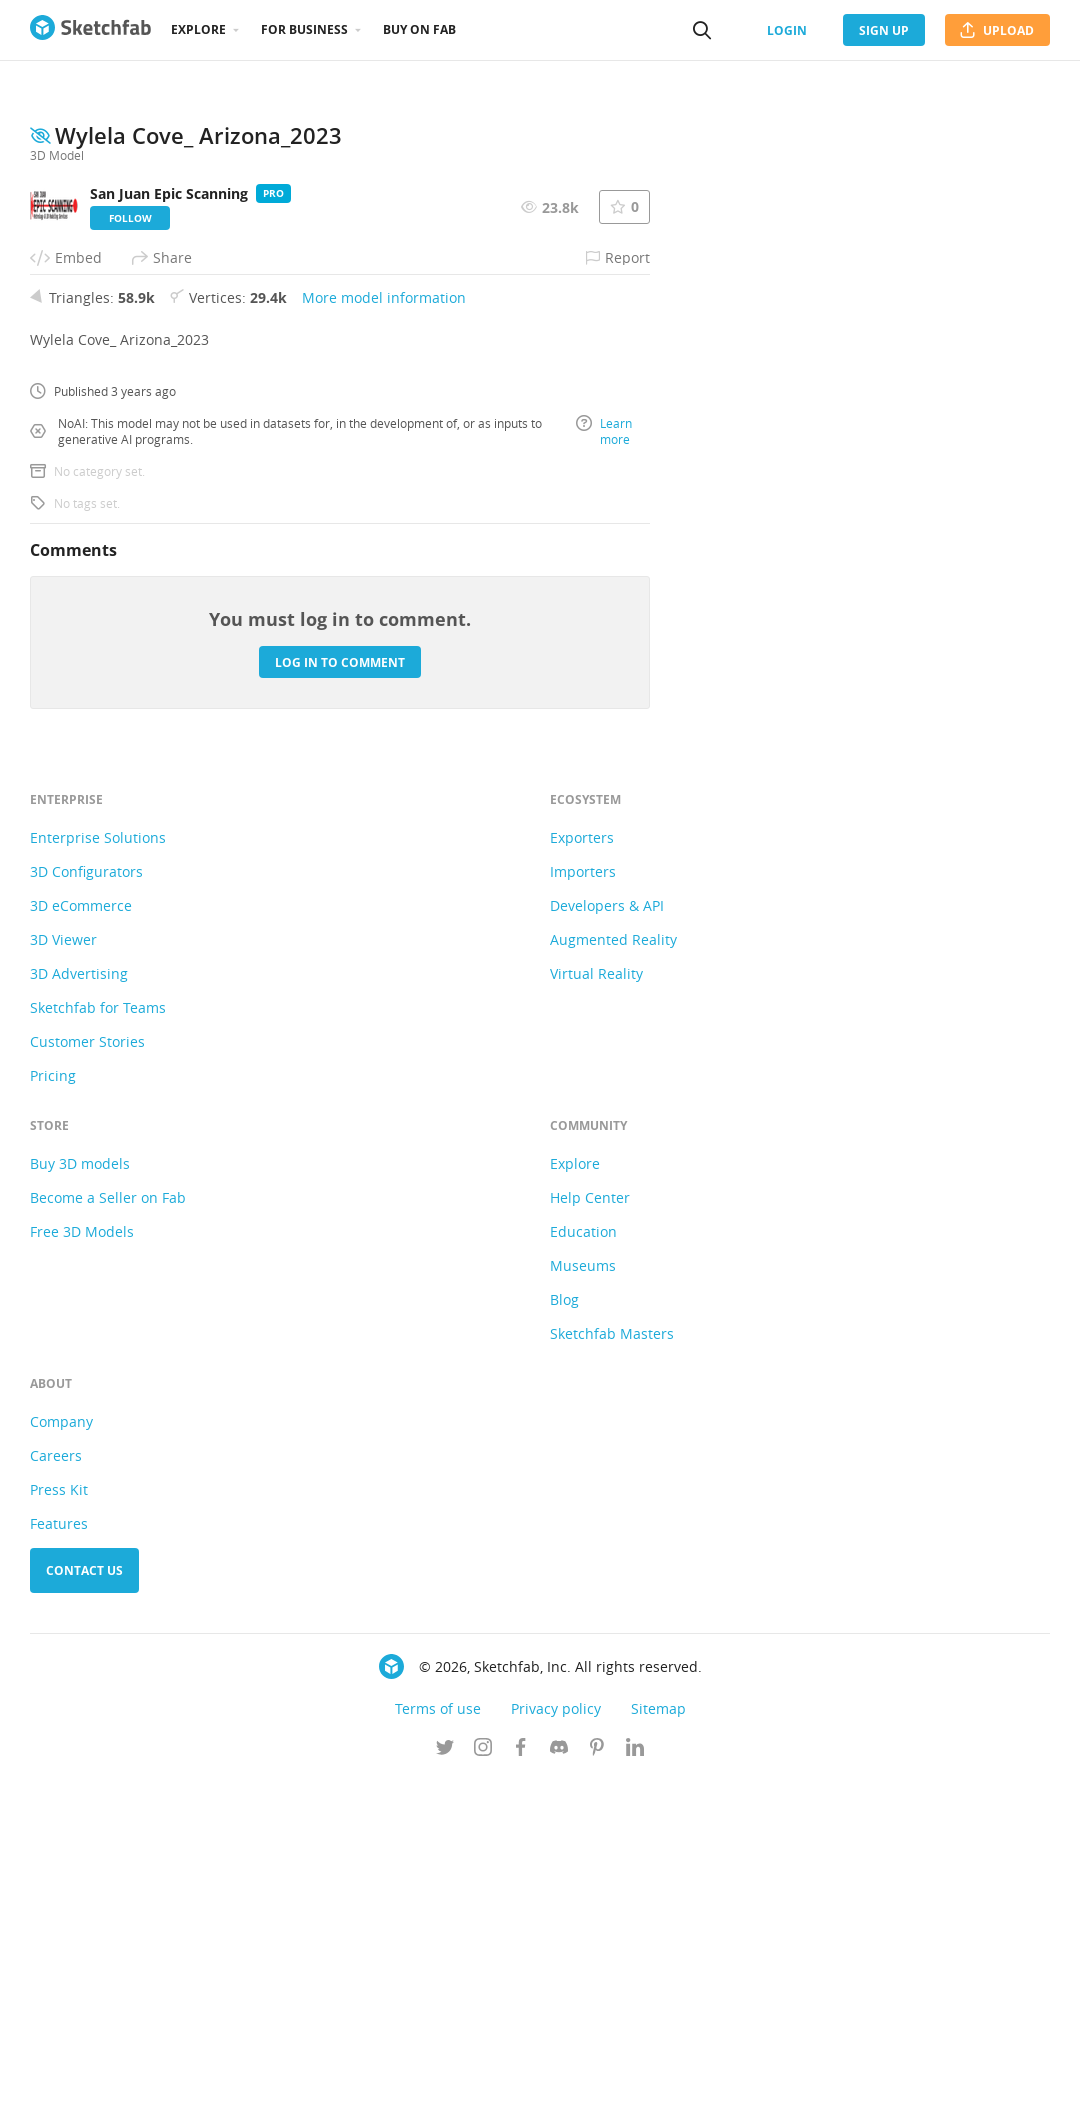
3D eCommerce (81, 1252)
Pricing (53, 1422)
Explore (198, 29)
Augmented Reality (613, 1286)
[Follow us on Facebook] (521, 2096)
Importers (583, 1218)
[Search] (702, 30)
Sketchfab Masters (612, 1680)
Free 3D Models (82, 1578)
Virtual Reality (596, 1320)
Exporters (582, 1184)
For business (304, 29)
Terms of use (438, 2055)
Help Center (590, 1544)
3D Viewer (63, 1286)
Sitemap (658, 2055)
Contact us (84, 1917)
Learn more (604, 778)
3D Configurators (86, 1218)
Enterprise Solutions (98, 1184)
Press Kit (59, 1836)
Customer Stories (87, 1388)
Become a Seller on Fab (108, 1544)
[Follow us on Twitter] (445, 2096)
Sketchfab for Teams (98, 1354)
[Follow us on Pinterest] (597, 2096)
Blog (564, 1646)
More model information (384, 644)
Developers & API (607, 1252)
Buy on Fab (419, 29)
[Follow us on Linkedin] (635, 2096)
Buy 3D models (80, 1510)
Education (583, 1578)
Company (61, 1768)
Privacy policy (556, 2055)
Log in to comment (340, 1009)
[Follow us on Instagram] (483, 2096)
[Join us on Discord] (559, 2096)
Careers (56, 1802)
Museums (583, 1612)
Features (59, 1870)
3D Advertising (79, 1320)
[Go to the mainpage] (90, 30)
